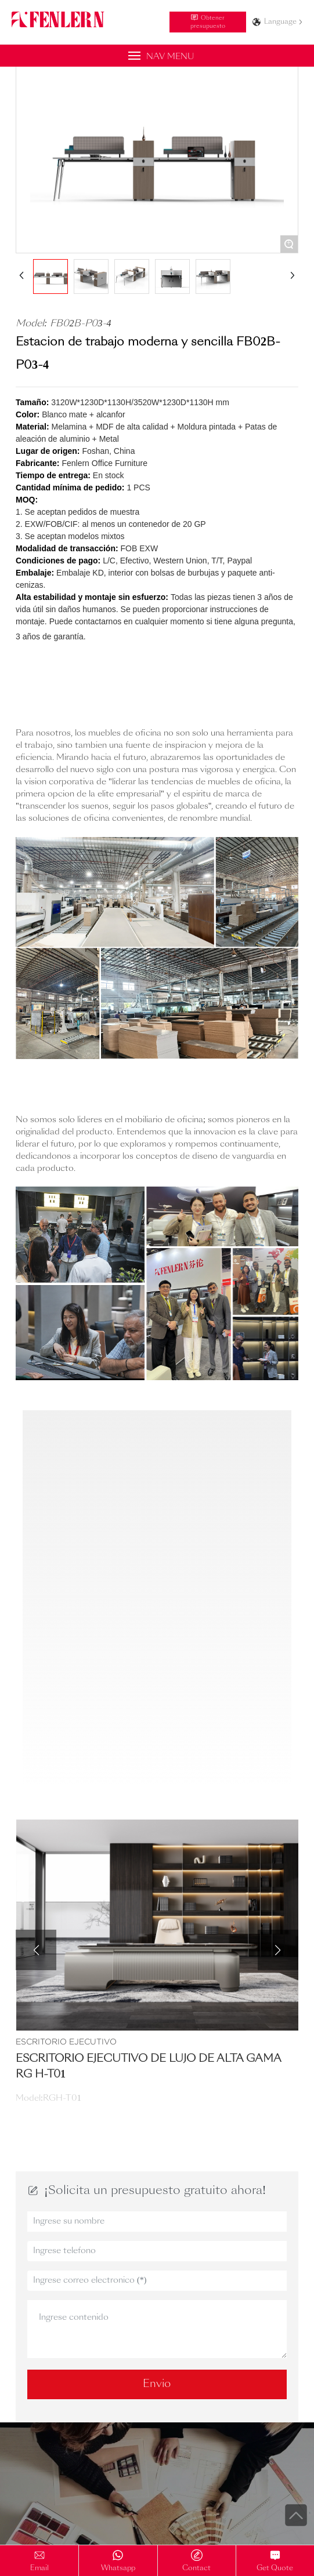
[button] (36, 1950)
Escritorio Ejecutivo (66, 2041)
